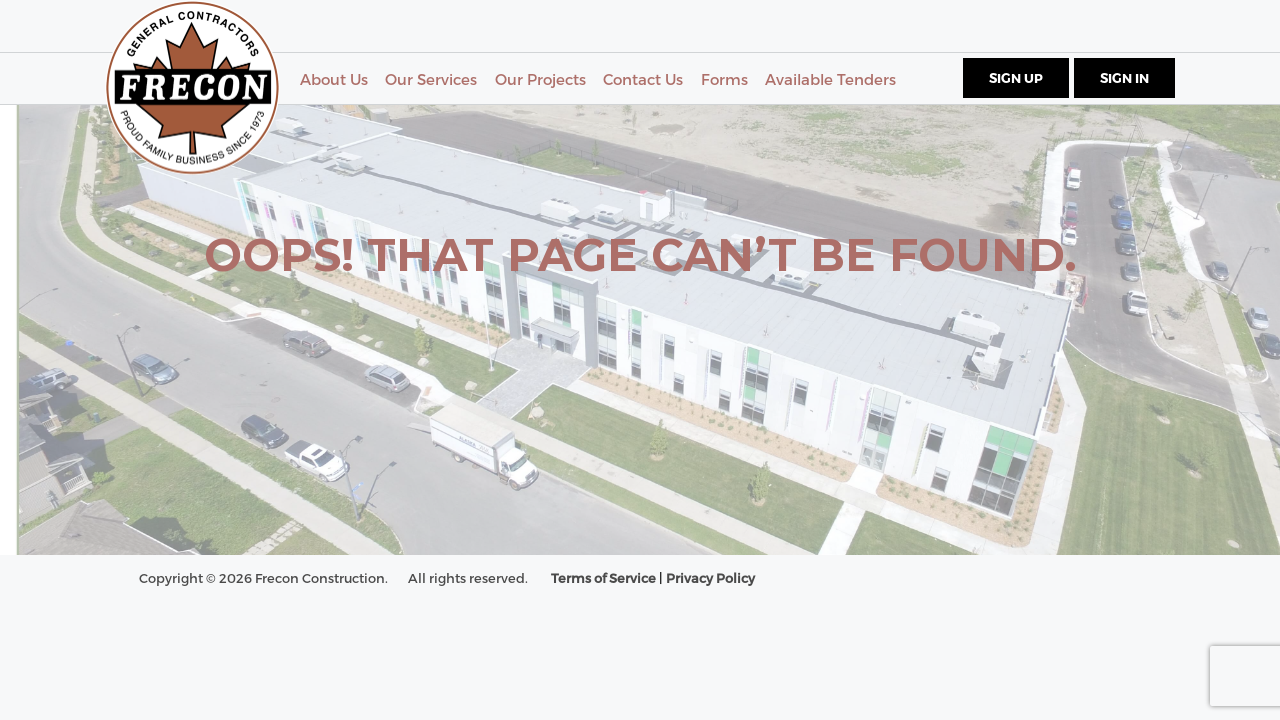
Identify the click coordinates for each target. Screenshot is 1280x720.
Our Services (431, 79)
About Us (334, 79)
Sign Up (1016, 78)
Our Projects (540, 79)
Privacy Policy (710, 578)
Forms (724, 79)
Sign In (1124, 78)
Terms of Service (603, 578)
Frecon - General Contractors (192, 87)
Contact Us (643, 79)
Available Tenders (830, 79)
